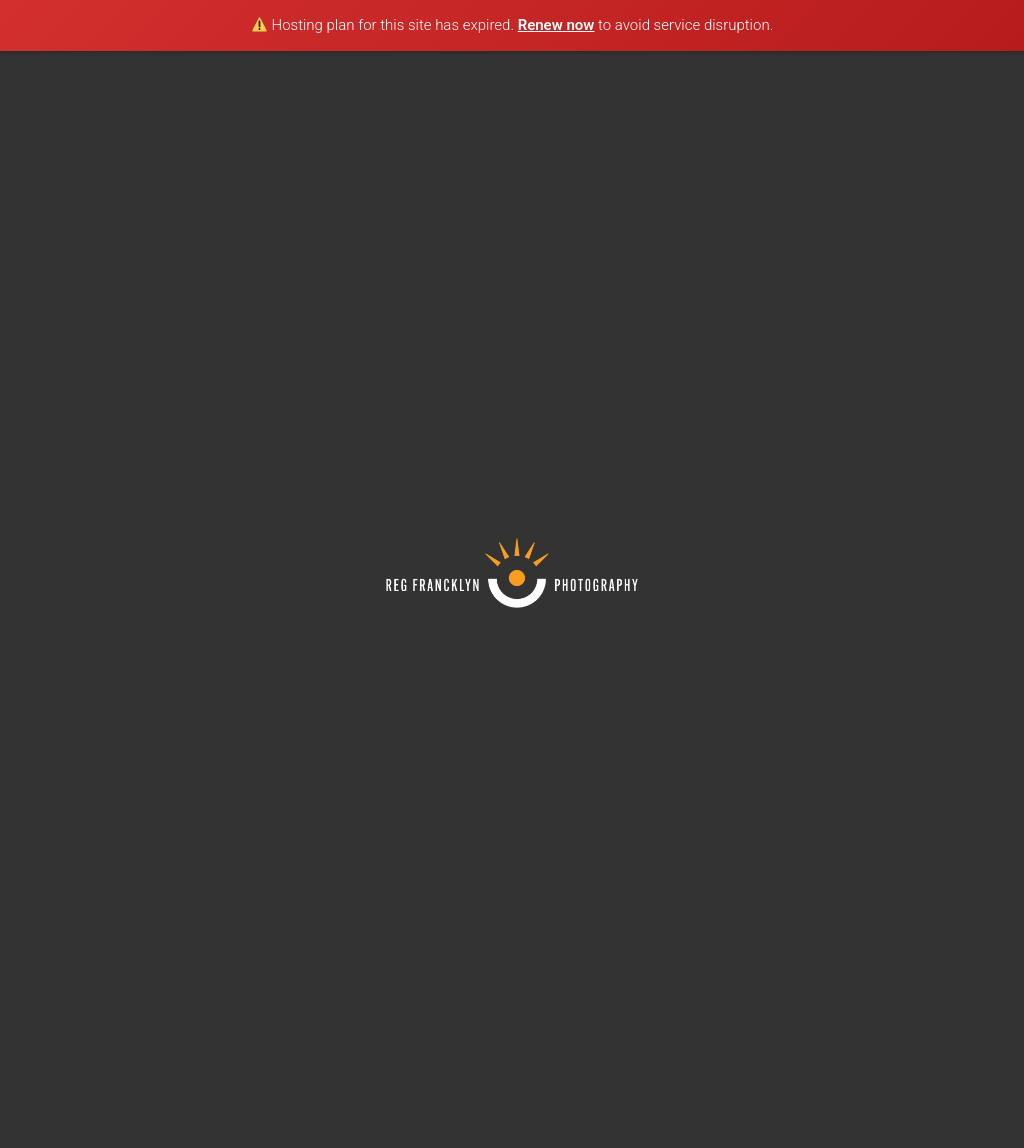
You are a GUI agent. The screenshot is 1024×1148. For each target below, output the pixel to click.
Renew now (556, 25)
